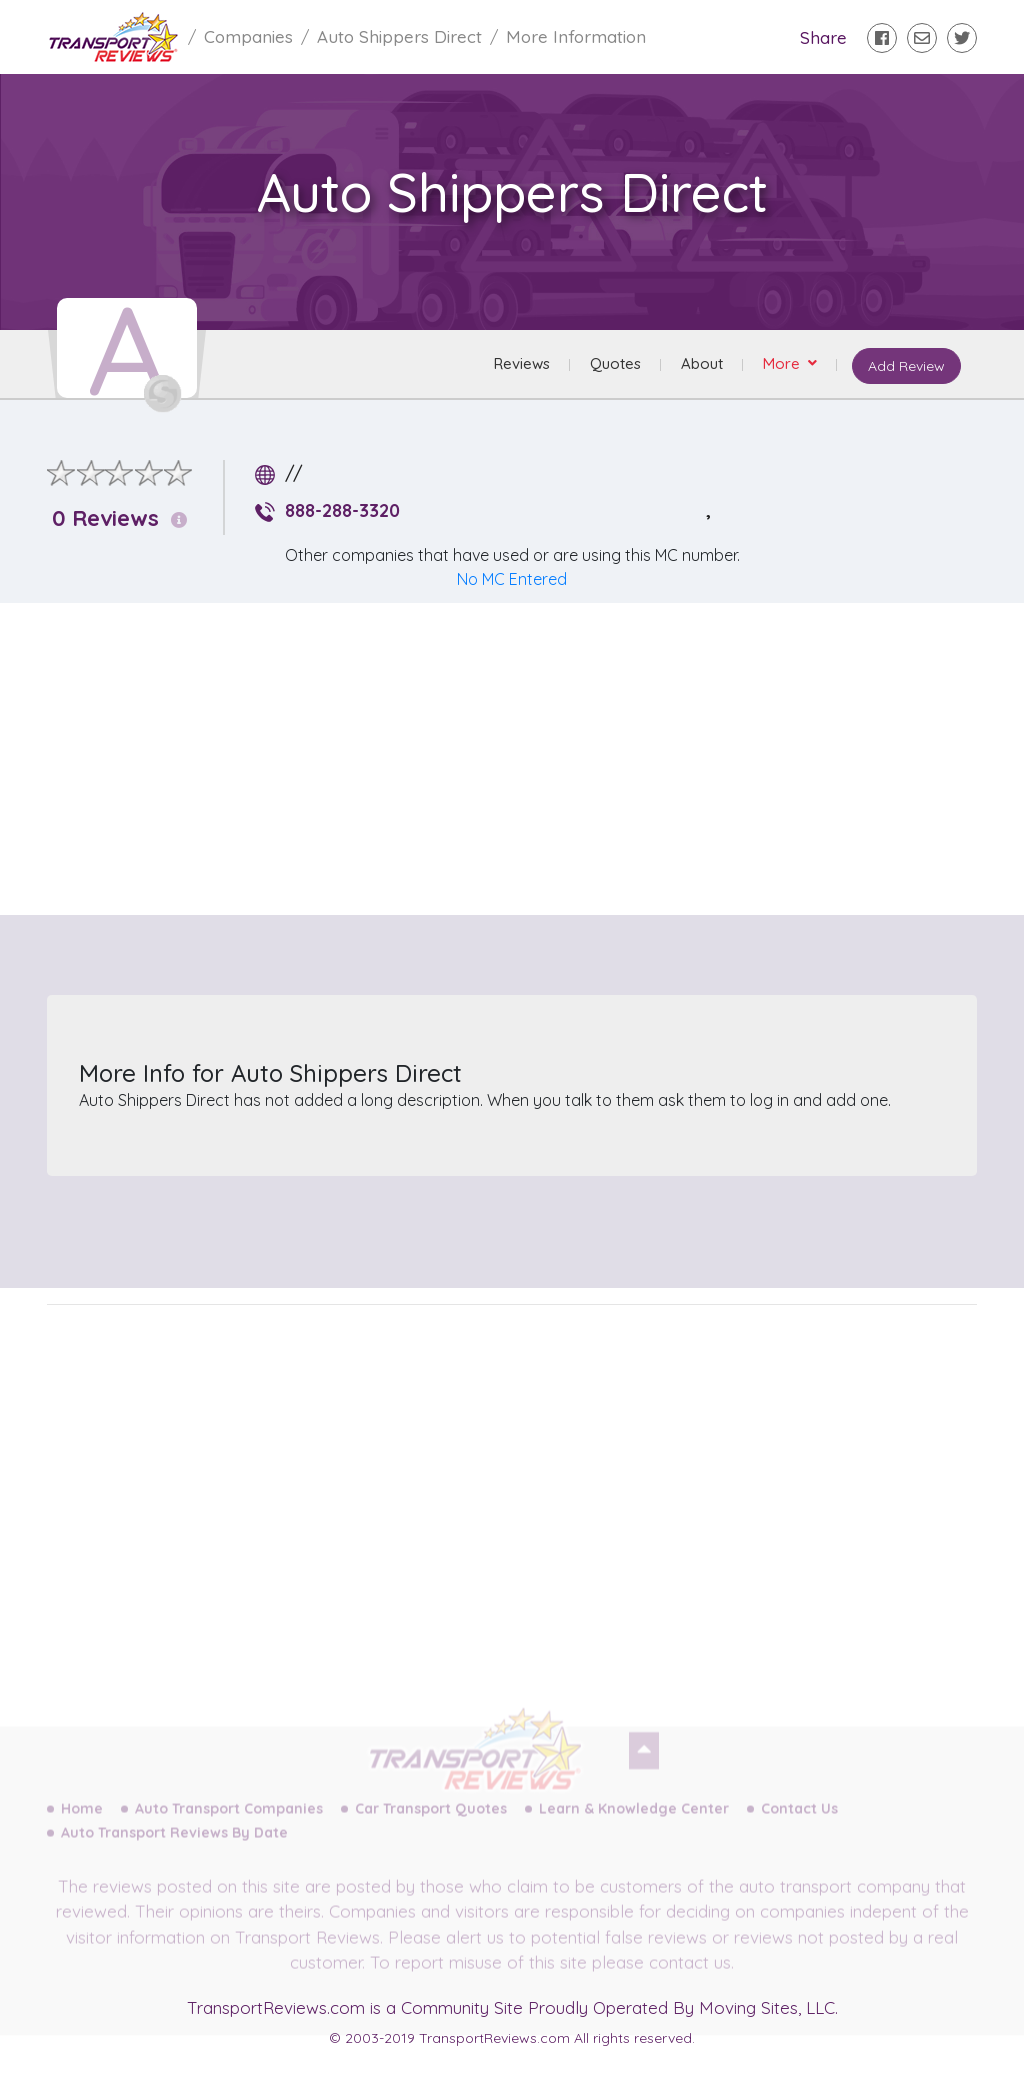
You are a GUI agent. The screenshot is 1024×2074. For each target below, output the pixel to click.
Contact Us (799, 1825)
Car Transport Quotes (431, 1825)
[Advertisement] (528, 759)
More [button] (783, 363)
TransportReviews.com (276, 2007)
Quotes (615, 363)
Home (82, 1825)
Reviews (522, 363)
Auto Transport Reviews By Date (174, 1849)
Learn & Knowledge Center (634, 1825)
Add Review (906, 366)
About (702, 363)
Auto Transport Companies (229, 1825)
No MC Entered (512, 579)
